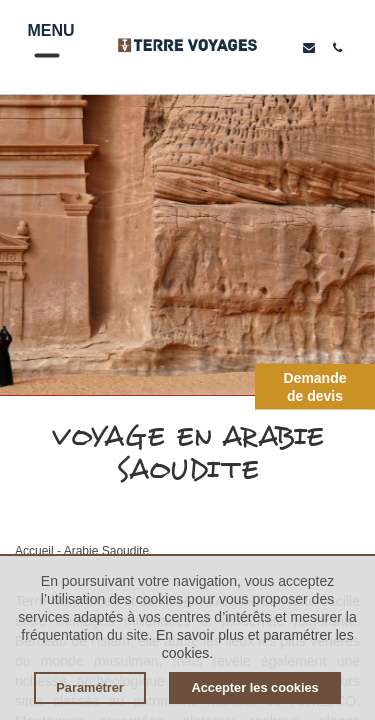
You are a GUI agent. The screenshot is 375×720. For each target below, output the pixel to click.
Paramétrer (90, 687)
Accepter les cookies (254, 687)
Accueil (34, 551)
